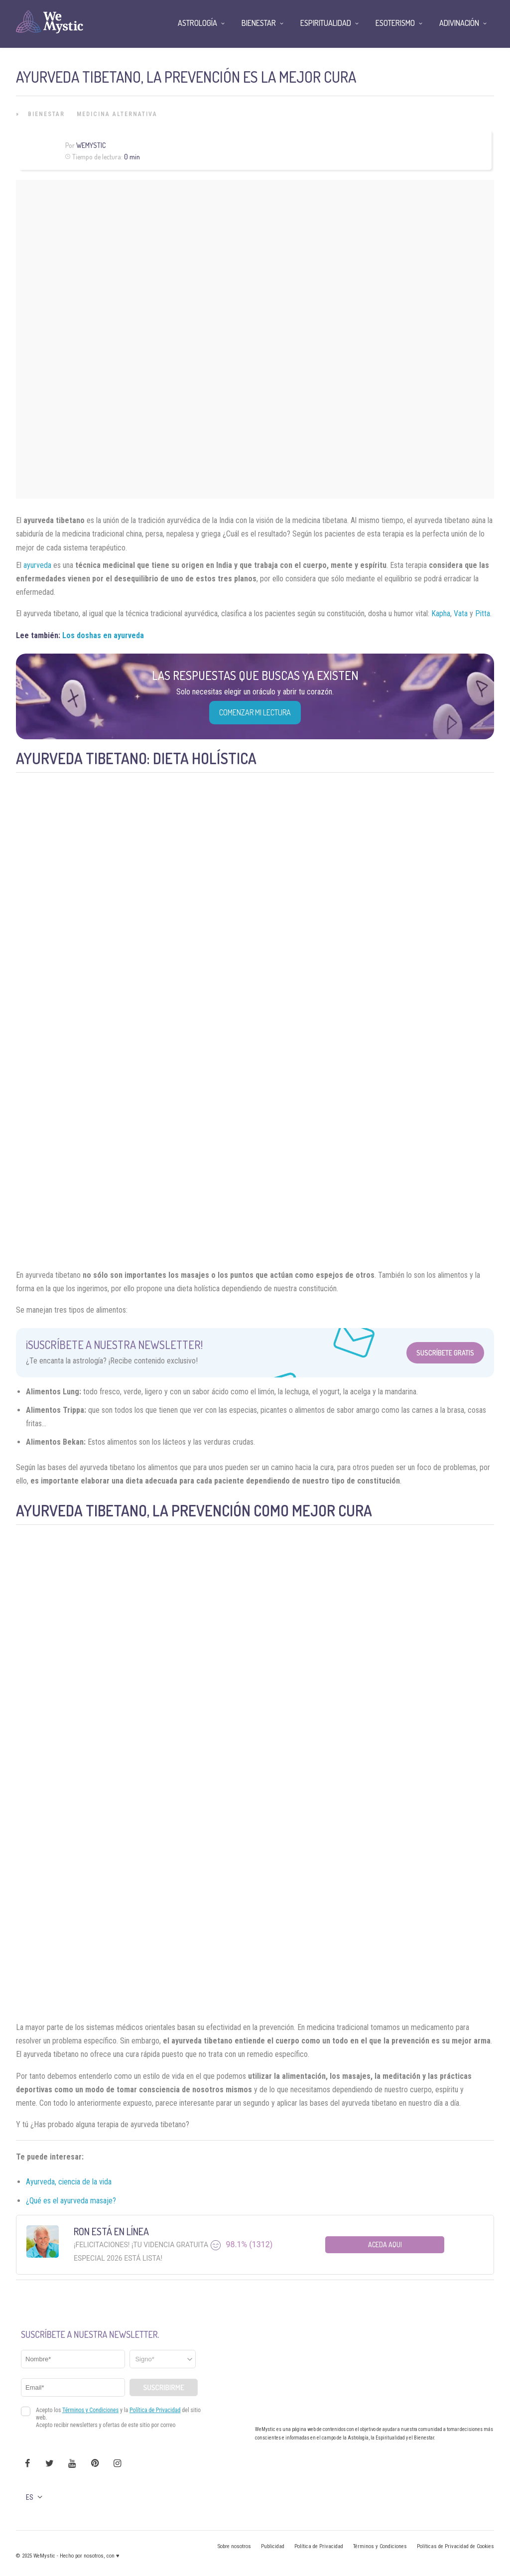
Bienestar (46, 114)
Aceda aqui (385, 2244)
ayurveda (37, 565)
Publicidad (272, 2546)
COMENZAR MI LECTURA (255, 712)
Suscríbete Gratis (445, 1353)
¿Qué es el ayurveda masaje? (71, 2200)
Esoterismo (395, 23)
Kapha (440, 613)
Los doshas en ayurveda (103, 635)
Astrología (197, 23)
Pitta (482, 613)
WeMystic (91, 145)
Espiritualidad (325, 23)
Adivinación (459, 23)
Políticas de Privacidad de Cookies (455, 2546)
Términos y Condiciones (380, 2546)
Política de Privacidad (318, 2546)
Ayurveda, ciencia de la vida (69, 2181)
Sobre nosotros (234, 2546)
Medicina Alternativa (117, 114)
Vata (461, 613)
